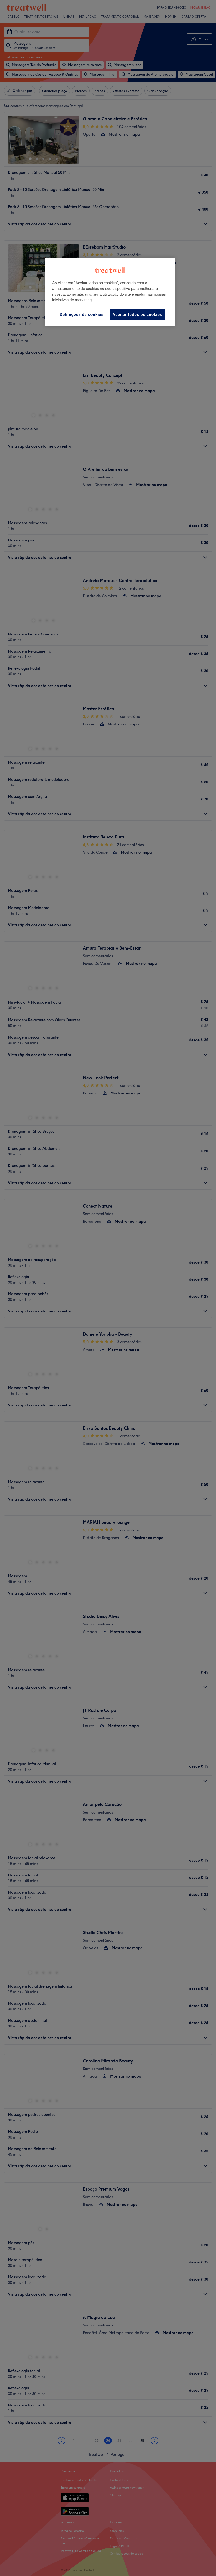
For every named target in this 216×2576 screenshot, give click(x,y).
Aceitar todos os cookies (137, 315)
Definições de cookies (81, 315)
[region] (110, 292)
